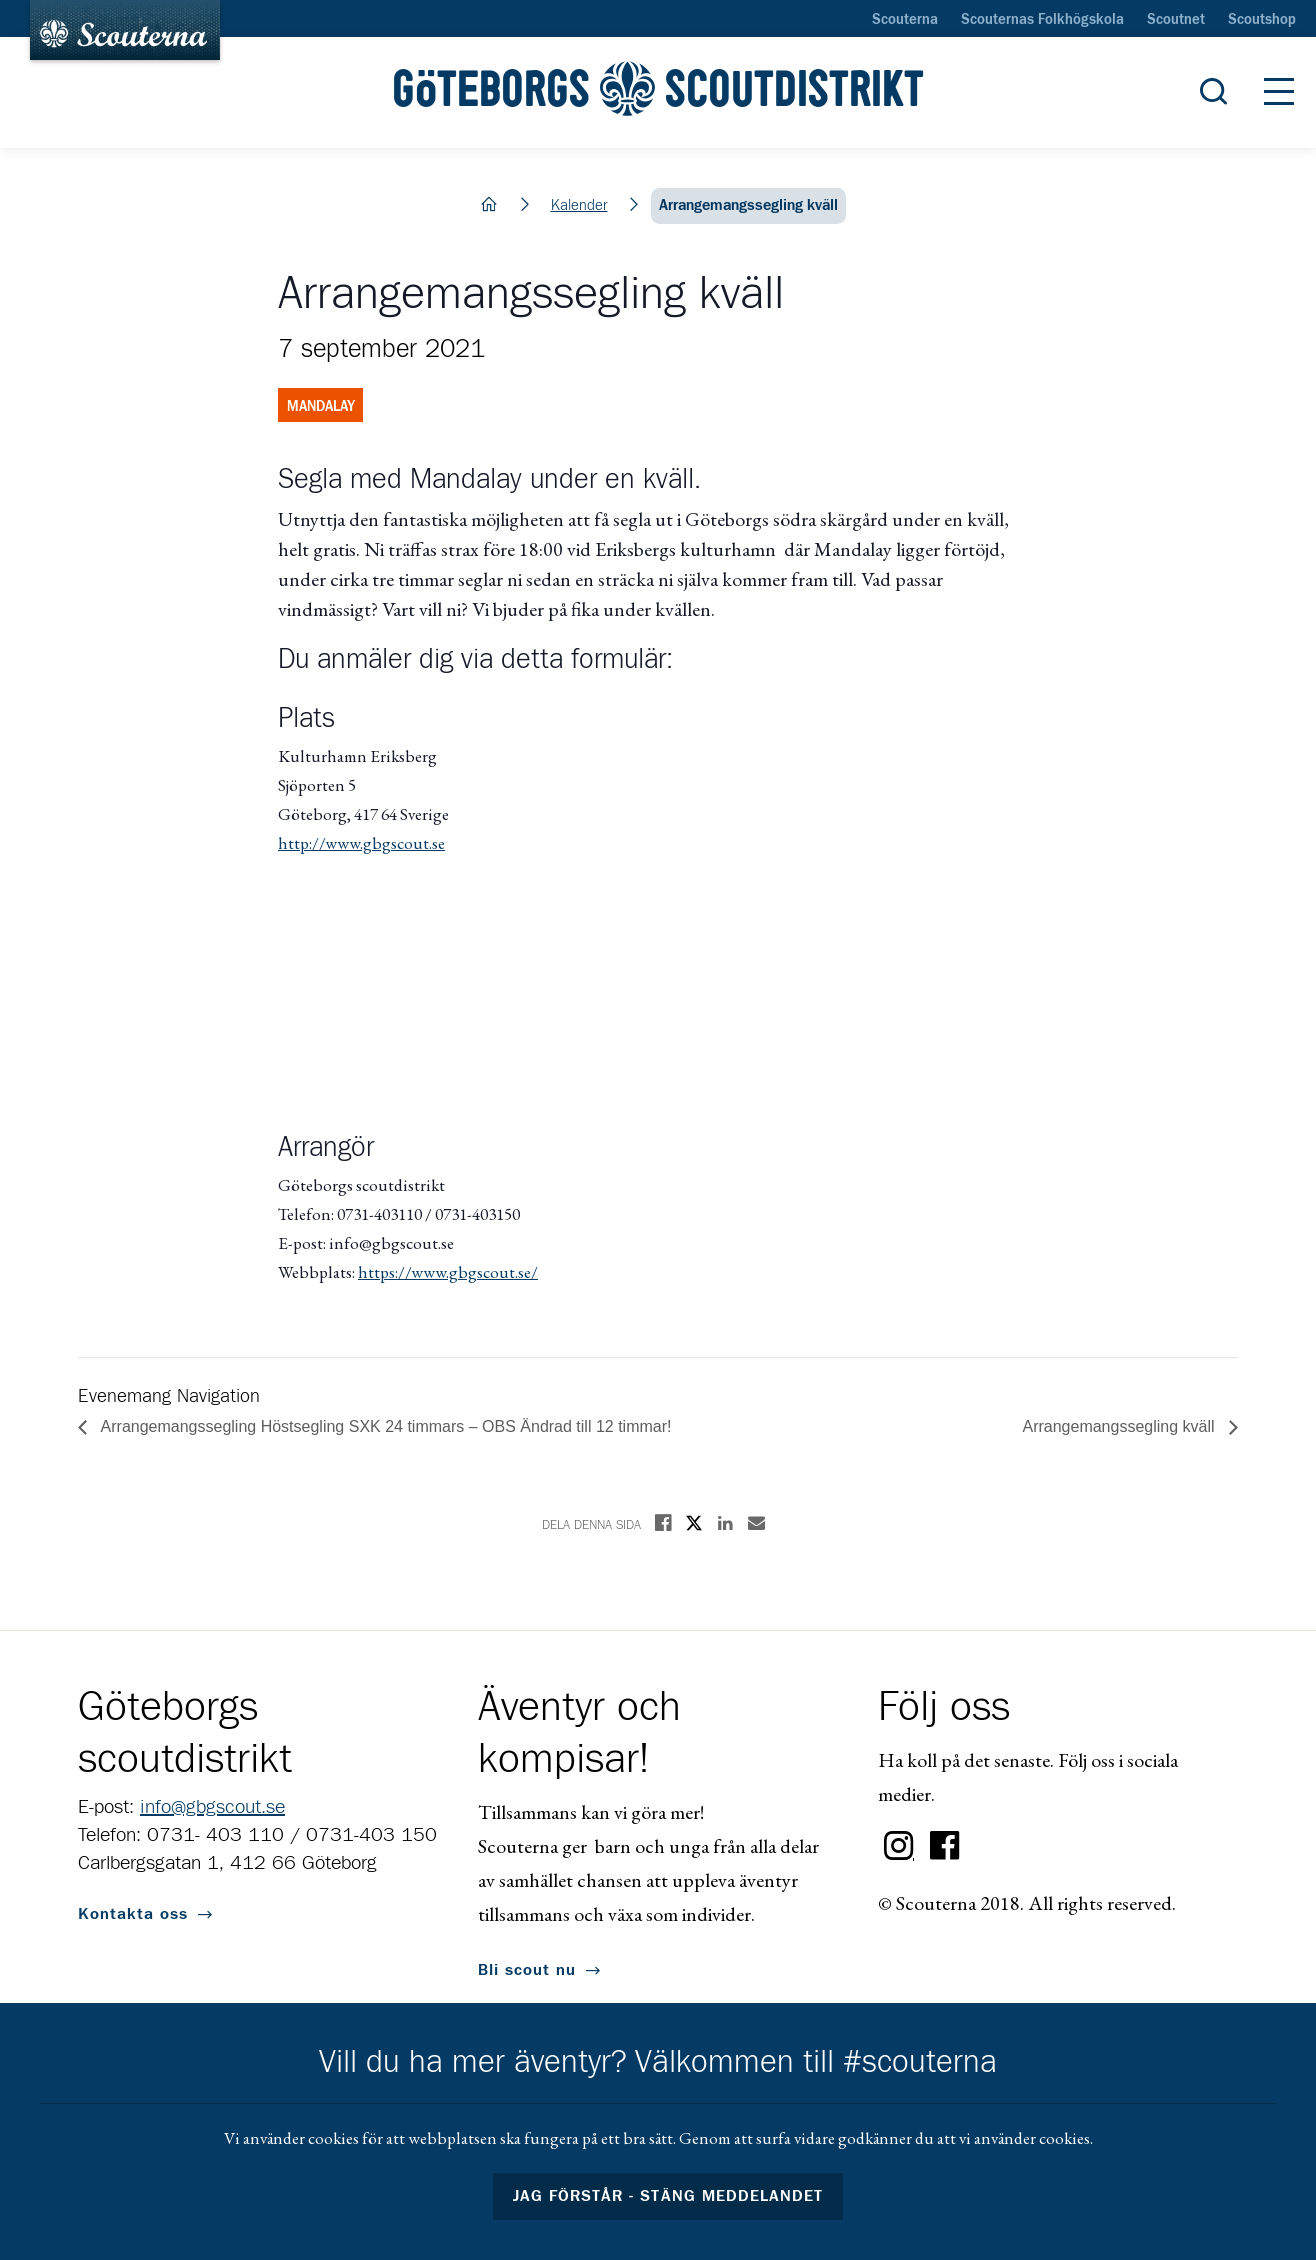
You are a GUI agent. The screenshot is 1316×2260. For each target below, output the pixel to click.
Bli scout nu (527, 1970)
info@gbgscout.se (212, 1807)
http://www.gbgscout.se (361, 843)
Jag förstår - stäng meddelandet (668, 2196)
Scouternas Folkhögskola (1042, 20)
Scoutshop (1262, 20)
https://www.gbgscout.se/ (448, 1272)
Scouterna (905, 20)
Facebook (945, 1846)
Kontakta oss (133, 1914)
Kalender (579, 205)
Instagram (899, 1846)
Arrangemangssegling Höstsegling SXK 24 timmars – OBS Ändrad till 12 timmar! (384, 1426)
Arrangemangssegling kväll (1120, 1426)
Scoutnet (1176, 20)
